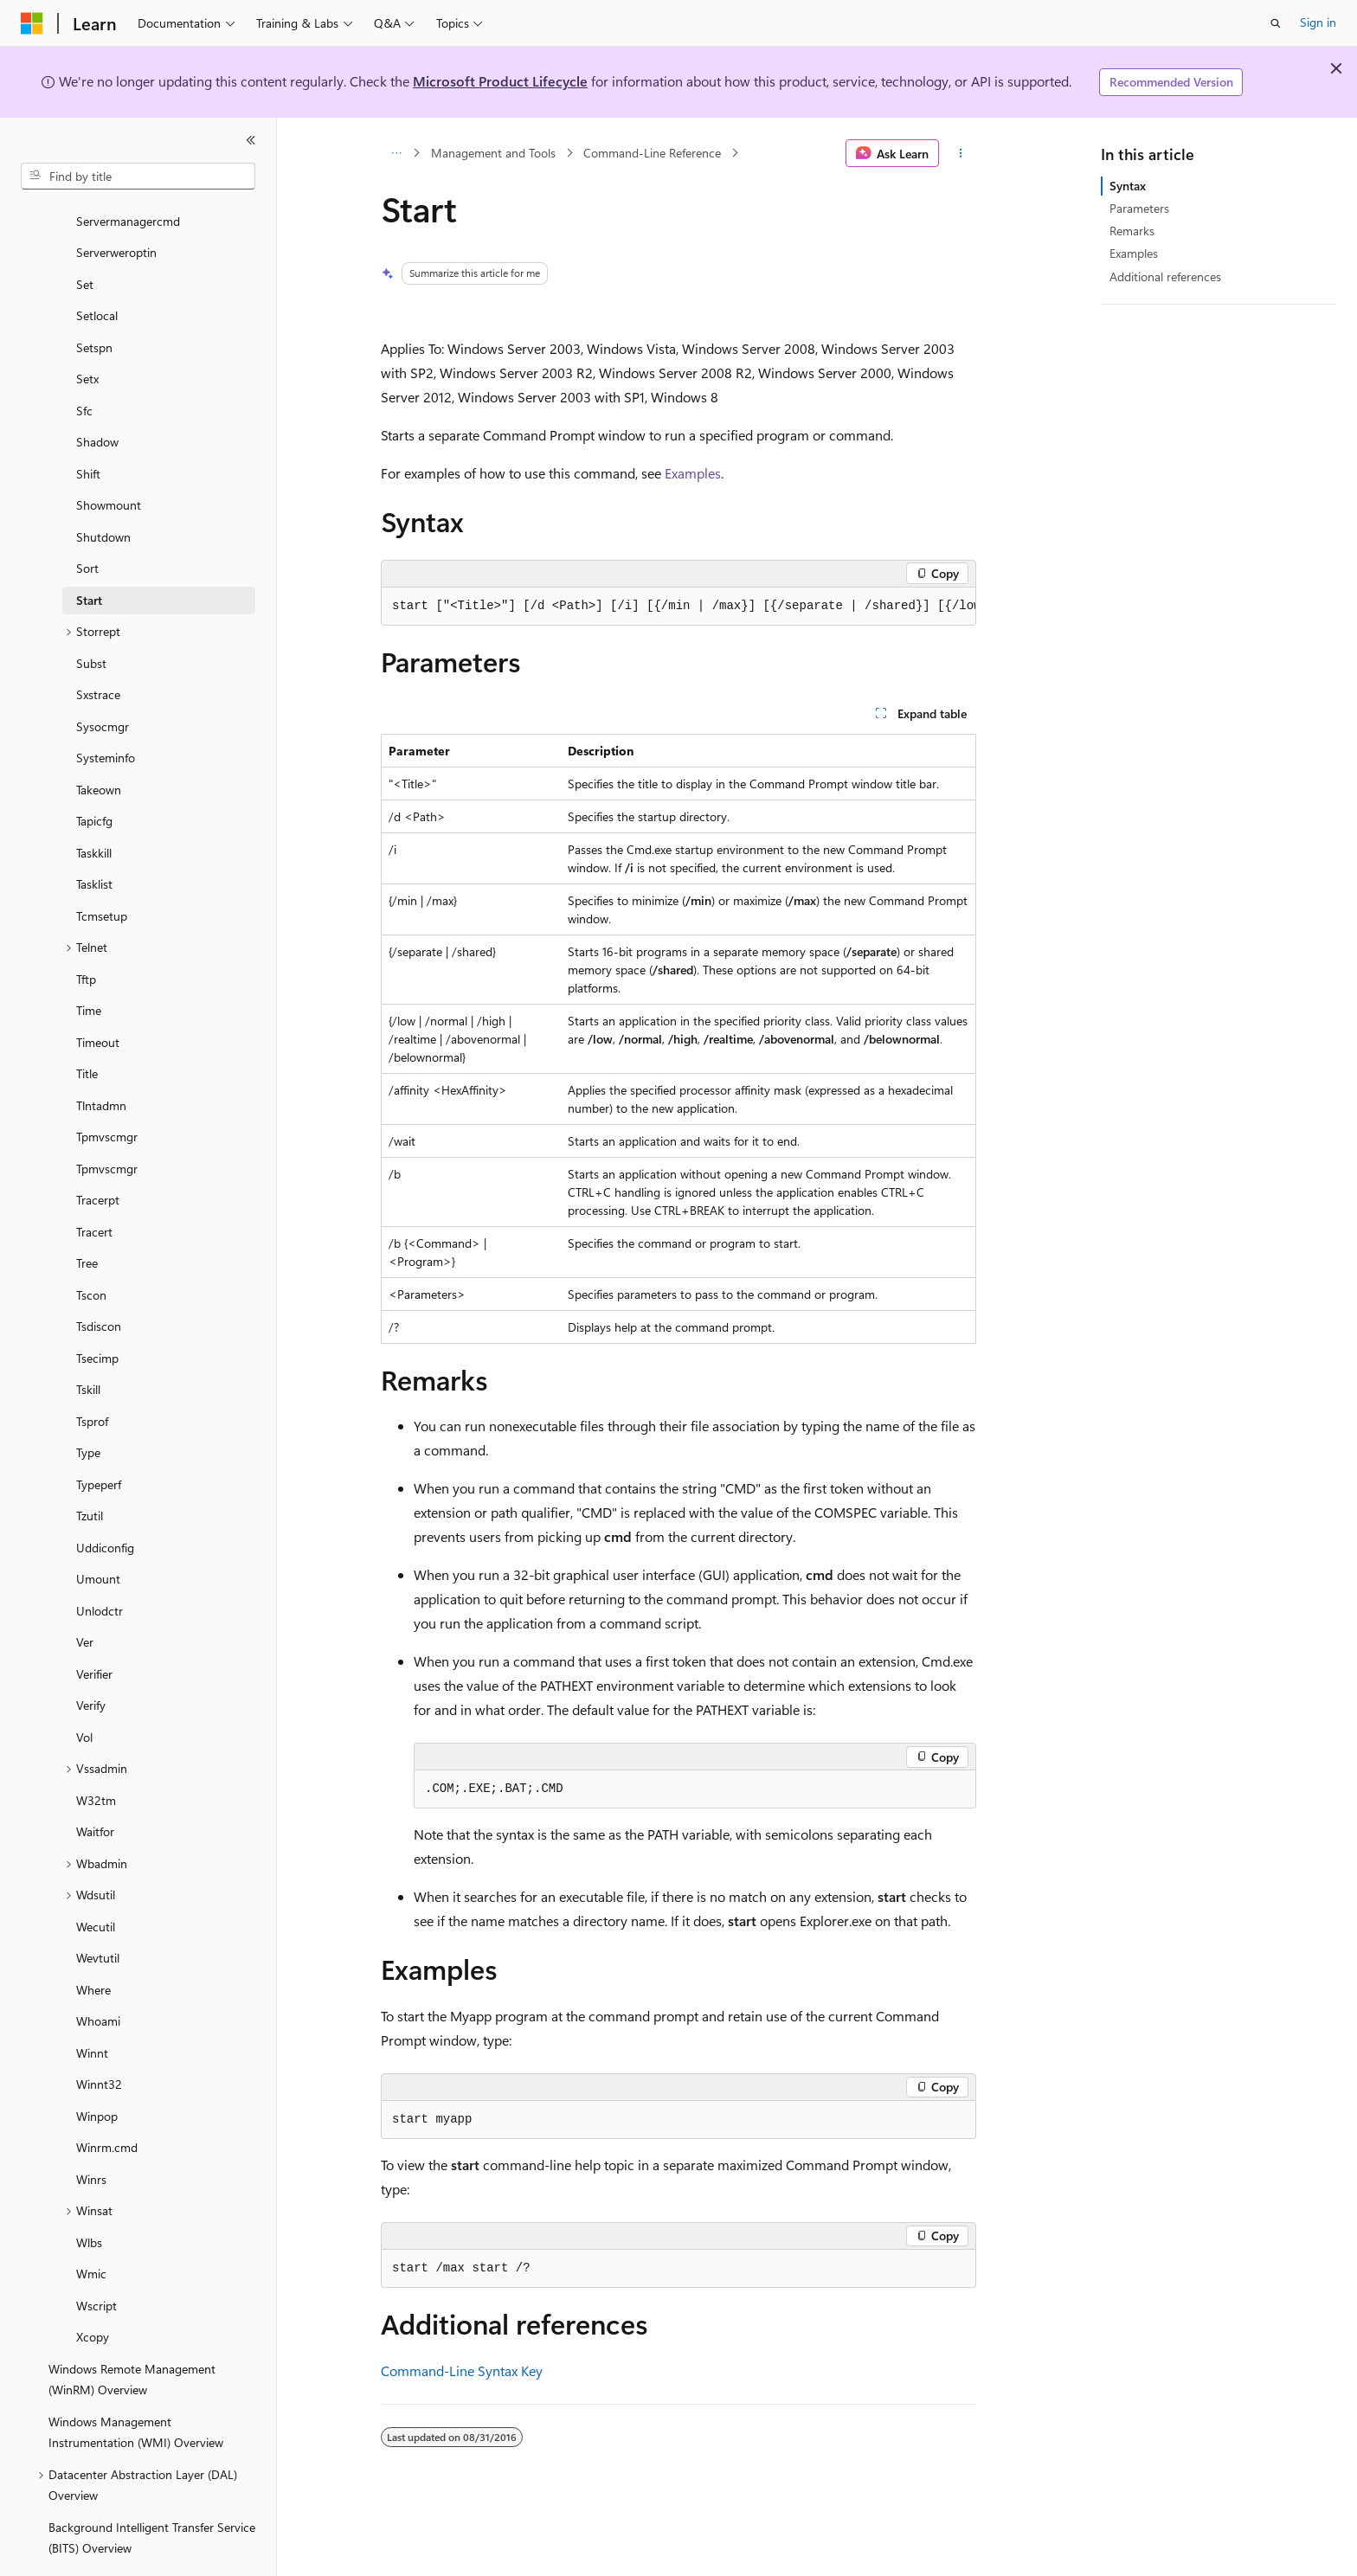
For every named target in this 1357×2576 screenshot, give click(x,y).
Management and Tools (493, 153)
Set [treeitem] (84, 236)
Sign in (1318, 22)
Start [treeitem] (89, 552)
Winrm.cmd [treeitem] (107, 2099)
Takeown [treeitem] (98, 742)
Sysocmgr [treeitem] (102, 679)
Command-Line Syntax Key (462, 2370)
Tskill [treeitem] (88, 1341)
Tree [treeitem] (87, 1215)
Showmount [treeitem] (108, 457)
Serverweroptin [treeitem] (116, 204)
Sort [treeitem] (87, 520)
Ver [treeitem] (84, 1594)
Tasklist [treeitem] (94, 836)
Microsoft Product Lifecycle (500, 81)
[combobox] (138, 176)
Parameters (1139, 208)
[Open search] (1275, 23)
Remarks (1131, 230)
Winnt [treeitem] (92, 2005)
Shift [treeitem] (88, 426)
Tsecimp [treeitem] (97, 1310)
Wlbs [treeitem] (89, 2195)
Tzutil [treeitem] (89, 1468)
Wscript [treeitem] (96, 2258)
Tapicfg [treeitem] (94, 773)
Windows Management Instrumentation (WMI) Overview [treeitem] (135, 2385)
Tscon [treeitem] (91, 1247)
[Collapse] (251, 140)
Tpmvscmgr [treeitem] (107, 1089)
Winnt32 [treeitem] (99, 2036)
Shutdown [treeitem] (103, 489)
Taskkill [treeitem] (94, 805)
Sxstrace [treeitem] (98, 647)
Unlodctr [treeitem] (99, 1563)
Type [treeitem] (88, 1405)
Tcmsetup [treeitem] (101, 868)
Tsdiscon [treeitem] (98, 1278)
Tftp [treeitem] (86, 931)
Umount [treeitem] (98, 1531)
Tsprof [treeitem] (92, 1373)
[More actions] (961, 153)
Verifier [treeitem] (94, 1626)
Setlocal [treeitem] (97, 268)
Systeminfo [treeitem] (105, 710)
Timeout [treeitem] (97, 994)
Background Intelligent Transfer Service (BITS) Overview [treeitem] (151, 2490)
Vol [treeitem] (84, 1689)
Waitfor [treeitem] (95, 1784)
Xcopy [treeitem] (92, 2289)
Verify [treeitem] (91, 1657)
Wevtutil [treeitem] (97, 1910)
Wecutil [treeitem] (95, 1879)
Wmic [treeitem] (91, 2226)
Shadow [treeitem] (97, 394)
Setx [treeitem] (87, 331)
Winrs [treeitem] (91, 2131)
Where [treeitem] (93, 1942)
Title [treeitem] (87, 1026)
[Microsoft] (32, 23)
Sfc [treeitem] (84, 363)
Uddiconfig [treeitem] (105, 1500)
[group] (678, 607)
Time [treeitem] (88, 962)
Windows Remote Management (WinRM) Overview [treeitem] (131, 2332)
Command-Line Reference (652, 153)
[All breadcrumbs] (396, 153)
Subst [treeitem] (91, 615)
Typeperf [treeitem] (98, 1437)
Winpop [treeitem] (97, 2068)
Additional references (1165, 276)
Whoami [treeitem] (98, 1973)
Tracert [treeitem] (94, 1184)
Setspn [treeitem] (94, 300)
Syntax (1127, 185)
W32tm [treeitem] (96, 1752)
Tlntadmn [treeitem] (101, 1058)
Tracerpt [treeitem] (97, 1152)
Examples (693, 473)
